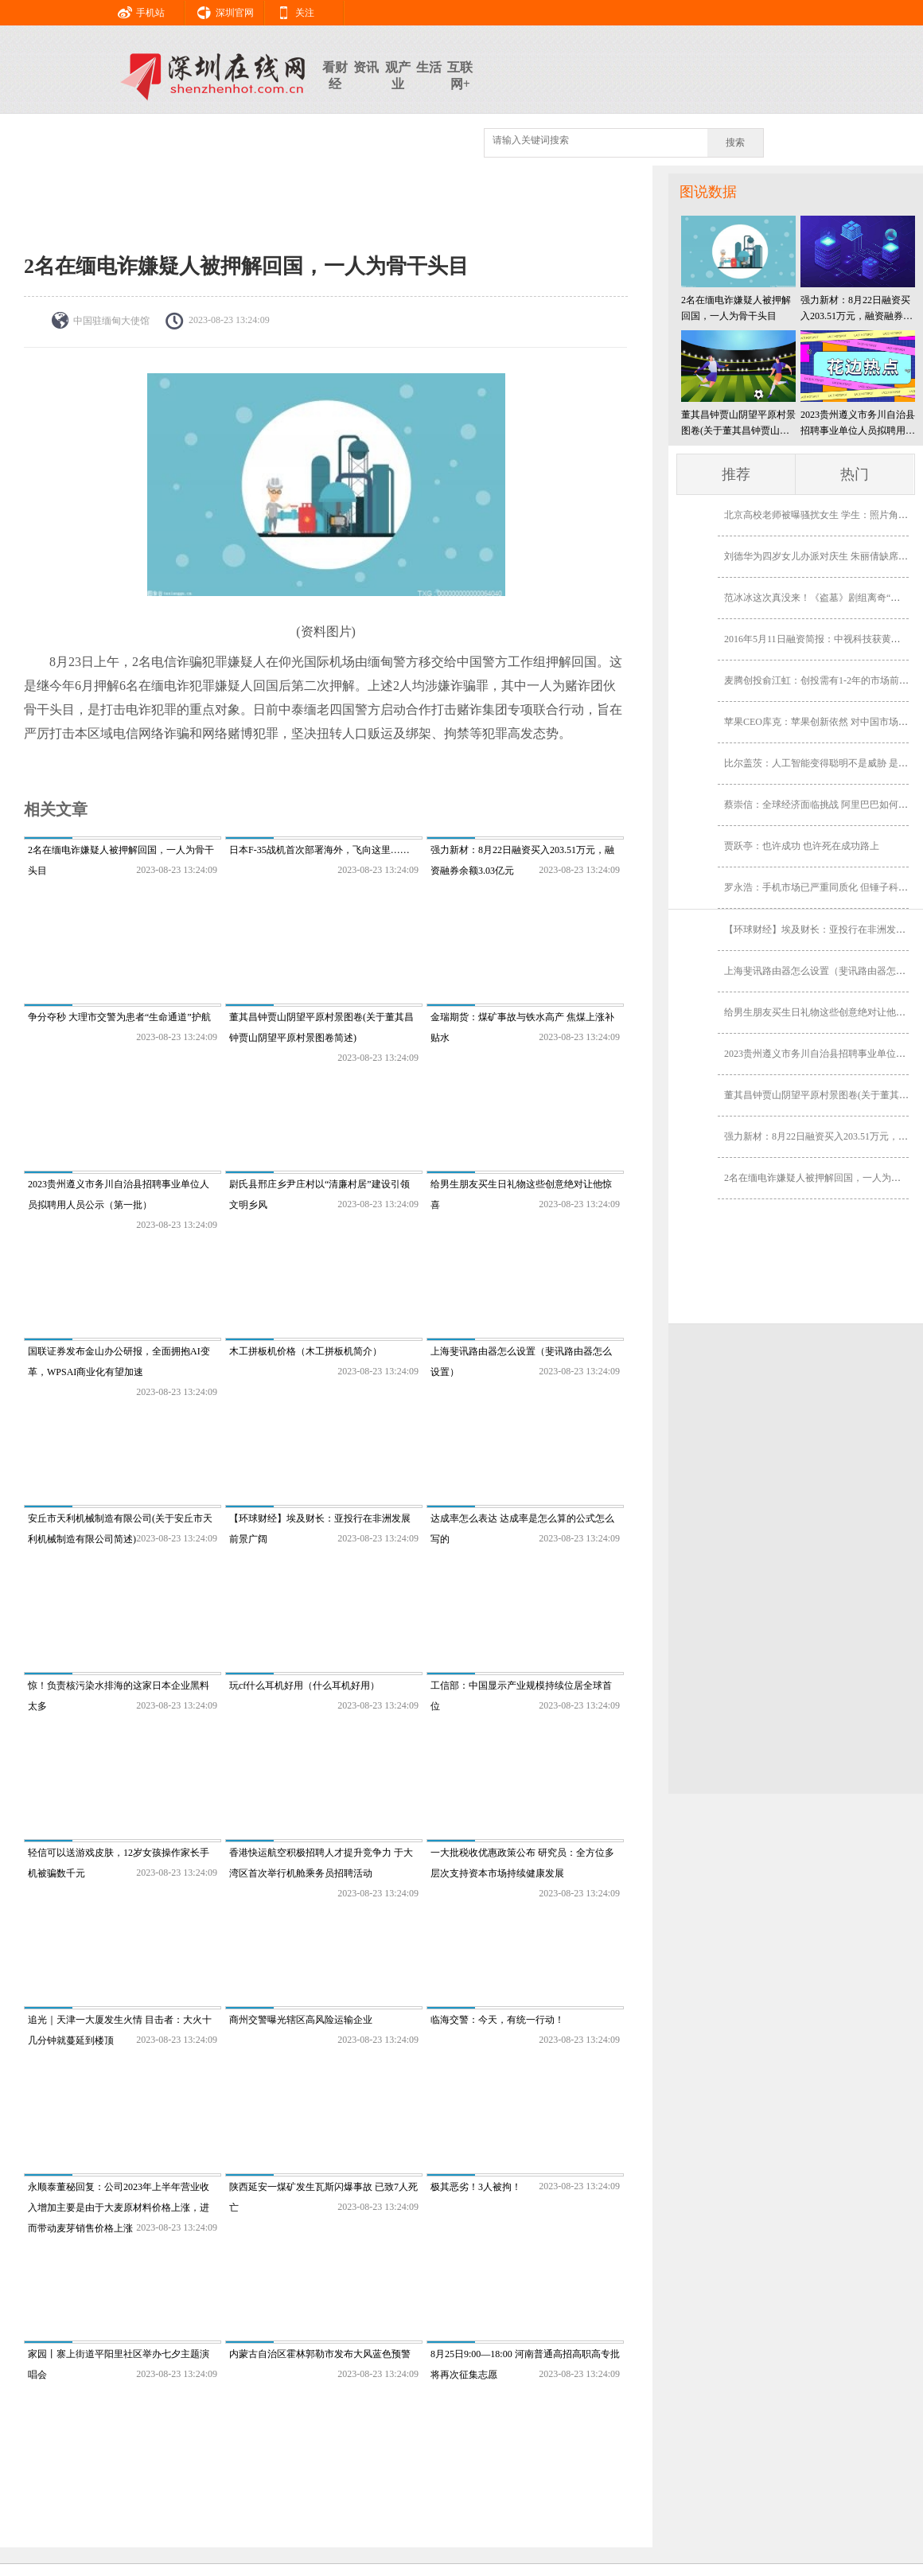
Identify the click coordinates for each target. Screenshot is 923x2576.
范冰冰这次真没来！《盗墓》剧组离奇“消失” (819, 597)
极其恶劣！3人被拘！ (475, 2186)
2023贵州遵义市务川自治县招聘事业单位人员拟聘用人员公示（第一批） (857, 423)
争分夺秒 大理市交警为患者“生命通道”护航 (119, 1017)
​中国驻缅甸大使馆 (111, 320)
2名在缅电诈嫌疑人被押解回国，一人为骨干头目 (736, 308)
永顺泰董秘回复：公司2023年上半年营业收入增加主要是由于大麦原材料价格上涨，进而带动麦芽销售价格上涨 (118, 2207)
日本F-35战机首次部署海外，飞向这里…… (319, 849)
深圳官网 (219, 10)
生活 (429, 67)
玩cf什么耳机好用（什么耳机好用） (304, 1685)
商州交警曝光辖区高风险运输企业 (300, 2019)
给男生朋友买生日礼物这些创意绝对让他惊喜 (819, 1012)
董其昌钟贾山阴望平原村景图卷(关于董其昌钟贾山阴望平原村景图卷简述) (738, 423)
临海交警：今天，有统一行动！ (497, 2019)
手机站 (135, 10)
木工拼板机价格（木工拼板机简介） (305, 1351)
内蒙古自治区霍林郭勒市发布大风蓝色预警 (320, 2354)
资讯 (366, 67)
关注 (289, 10)
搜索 (735, 142)
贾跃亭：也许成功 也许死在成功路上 (801, 846)
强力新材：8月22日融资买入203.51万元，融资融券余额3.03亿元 (856, 309)
